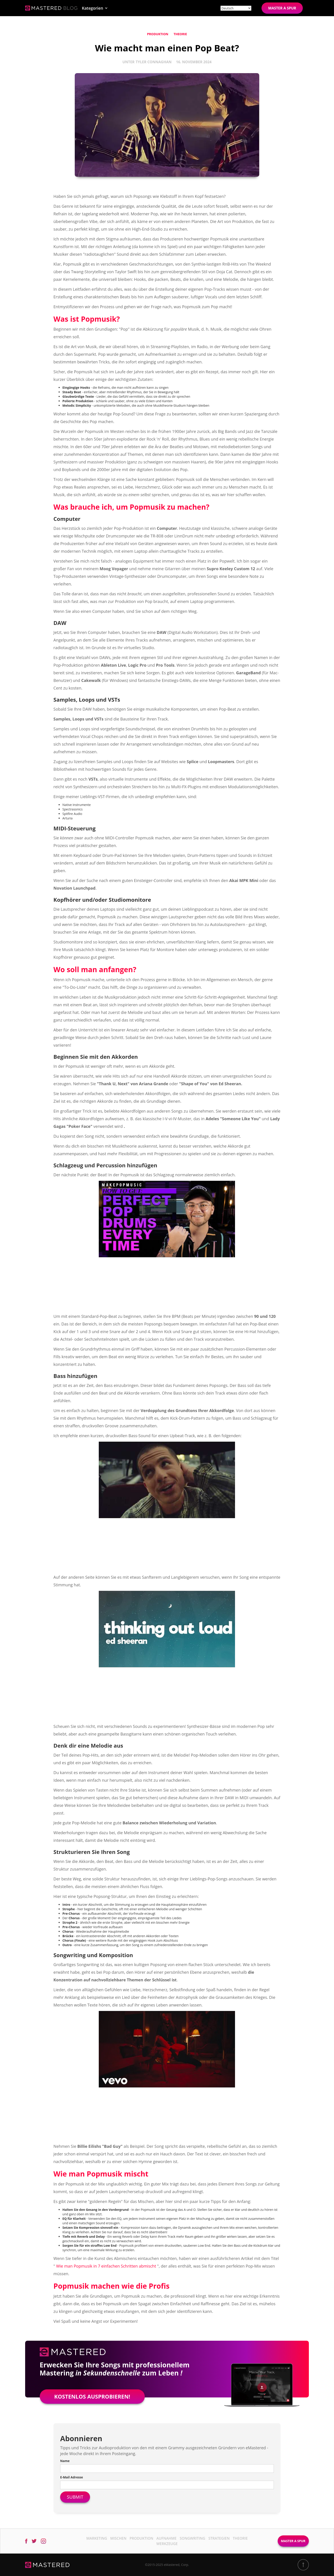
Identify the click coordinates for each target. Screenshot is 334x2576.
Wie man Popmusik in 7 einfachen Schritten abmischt (106, 2266)
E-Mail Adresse (71, 2477)
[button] (94, 8)
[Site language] (235, 8)
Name (65, 2461)
